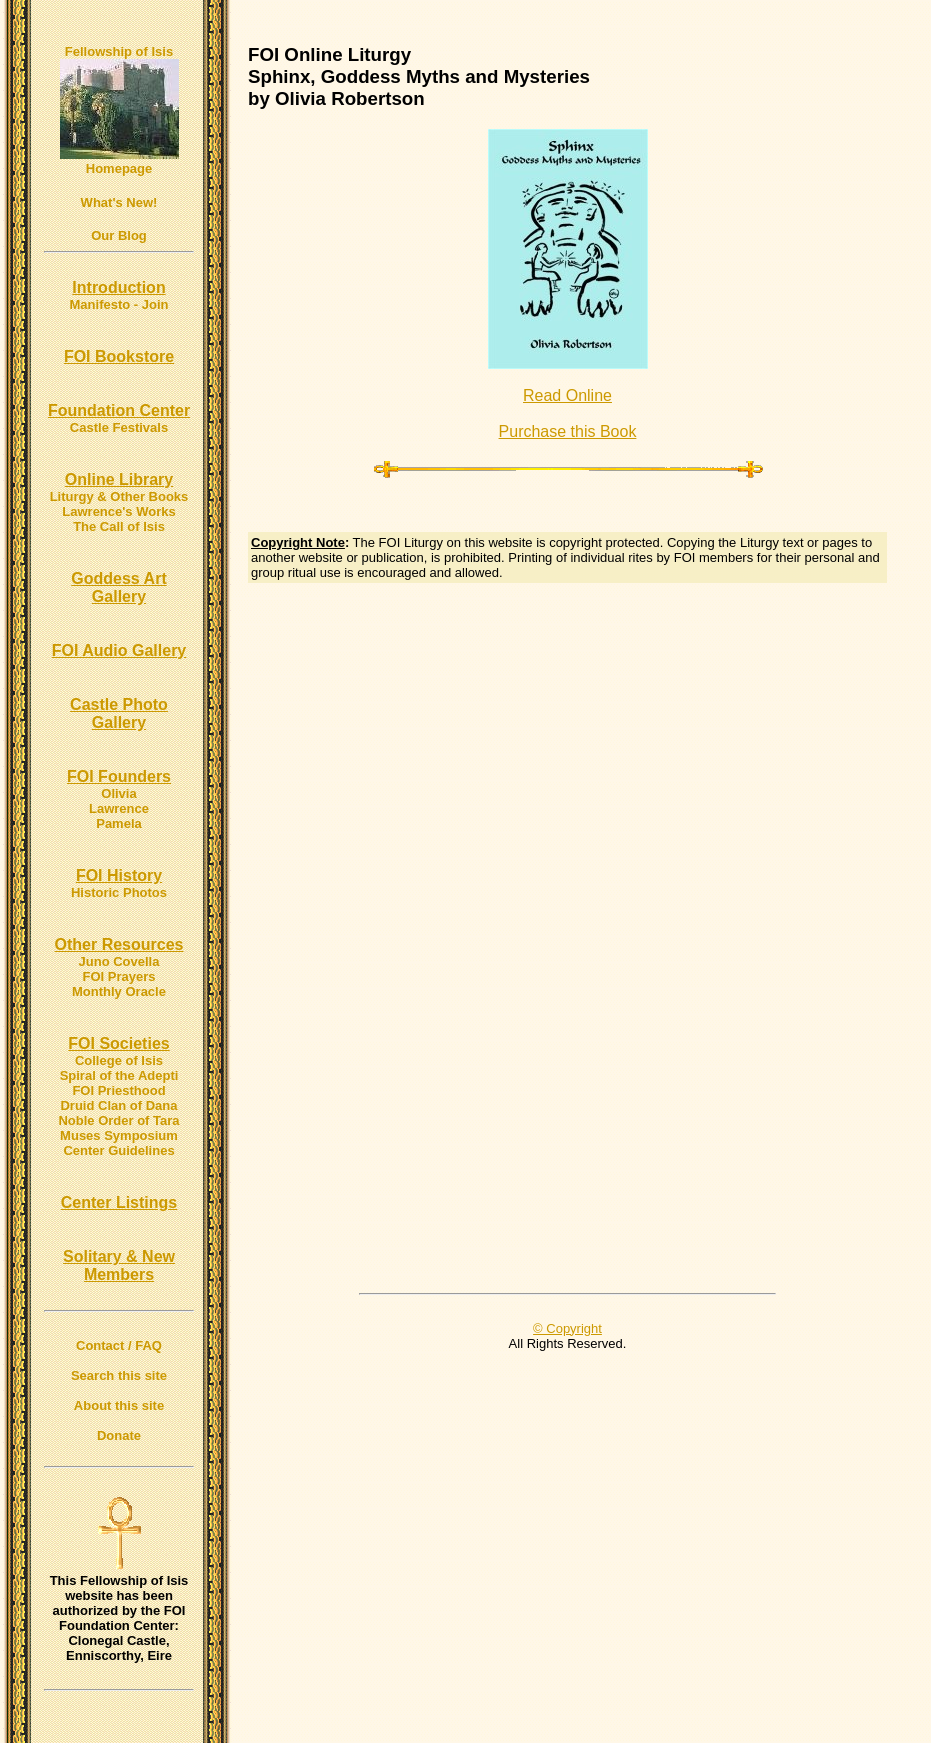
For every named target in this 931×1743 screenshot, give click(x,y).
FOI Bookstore (119, 356)
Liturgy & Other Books (119, 496)
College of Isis (119, 1060)
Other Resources (119, 944)
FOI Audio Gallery (119, 650)
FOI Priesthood (118, 1090)
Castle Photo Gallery (119, 713)
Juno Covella (119, 961)
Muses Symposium (119, 1135)
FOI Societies (118, 1043)
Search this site (119, 1375)
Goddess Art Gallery (118, 587)
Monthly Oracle (119, 991)
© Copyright (567, 1328)
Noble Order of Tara (118, 1120)
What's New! (119, 202)
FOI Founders (119, 776)
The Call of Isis (119, 526)
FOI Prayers (119, 976)
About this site (119, 1405)
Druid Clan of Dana (118, 1105)
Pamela (119, 823)
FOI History (119, 875)
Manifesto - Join (119, 304)
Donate (119, 1435)
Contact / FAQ (119, 1345)
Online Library (119, 479)
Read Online (567, 395)
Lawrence (119, 808)
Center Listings (119, 1202)
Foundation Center (119, 410)
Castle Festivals (119, 427)
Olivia (118, 793)
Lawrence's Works (118, 511)
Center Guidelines (118, 1150)
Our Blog (119, 235)
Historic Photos (119, 892)
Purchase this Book (568, 431)
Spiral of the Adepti (119, 1075)
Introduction (118, 287)
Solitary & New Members (119, 1265)
